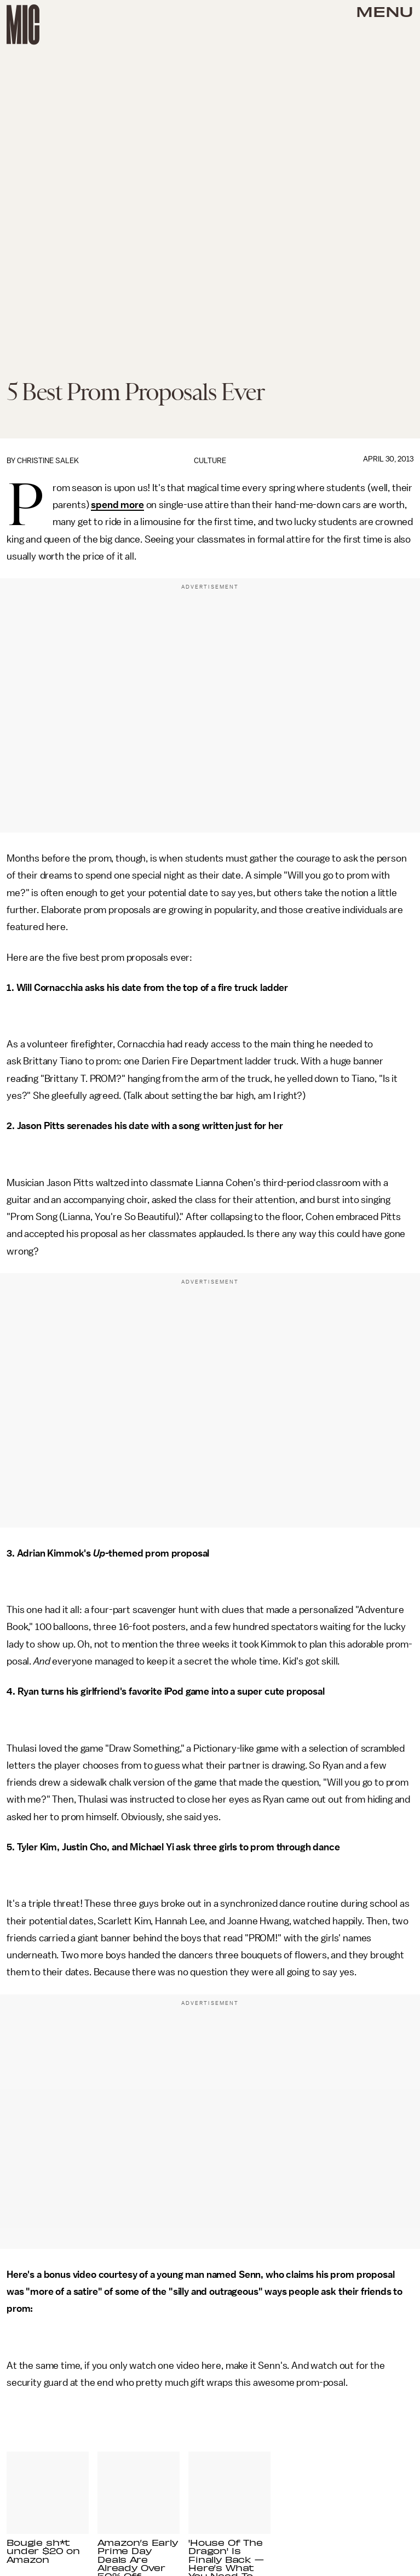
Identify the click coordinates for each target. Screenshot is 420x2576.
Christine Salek (48, 461)
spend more (117, 505)
